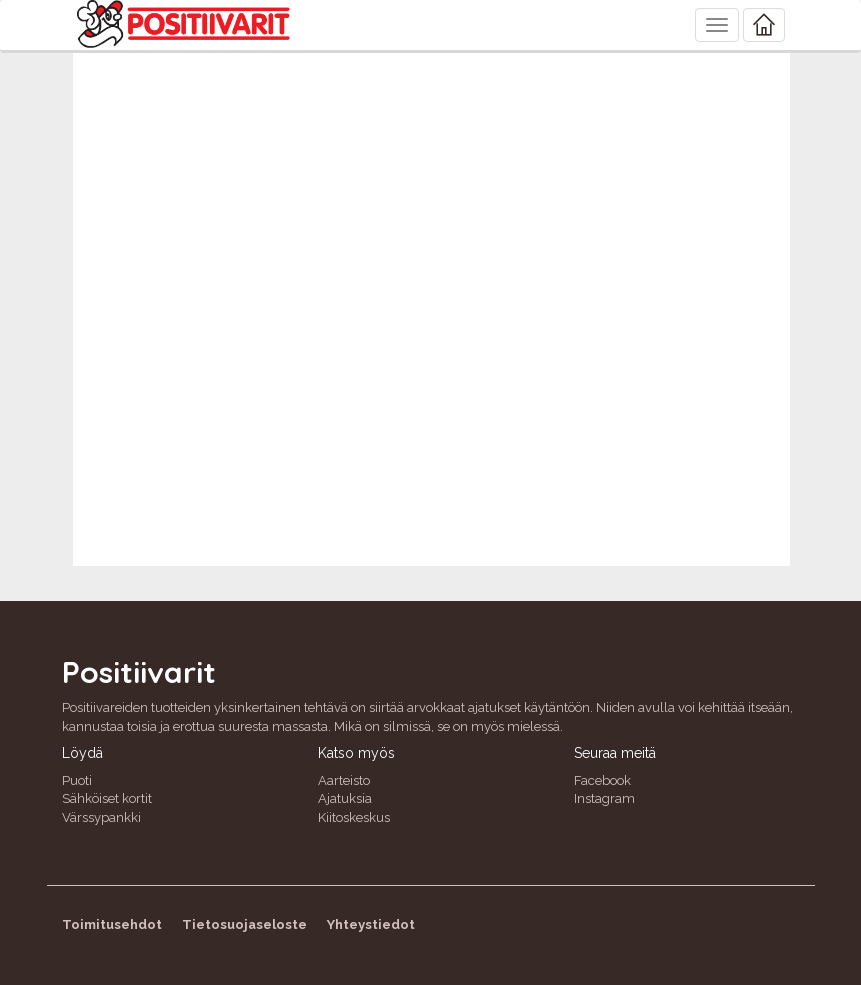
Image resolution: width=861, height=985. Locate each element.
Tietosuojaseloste (244, 924)
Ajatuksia (345, 798)
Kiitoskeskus (354, 817)
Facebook (602, 780)
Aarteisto (344, 780)
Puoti (77, 780)
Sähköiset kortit (107, 798)
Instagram (604, 798)
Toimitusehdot (112, 924)
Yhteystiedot (371, 924)
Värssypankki (101, 817)
